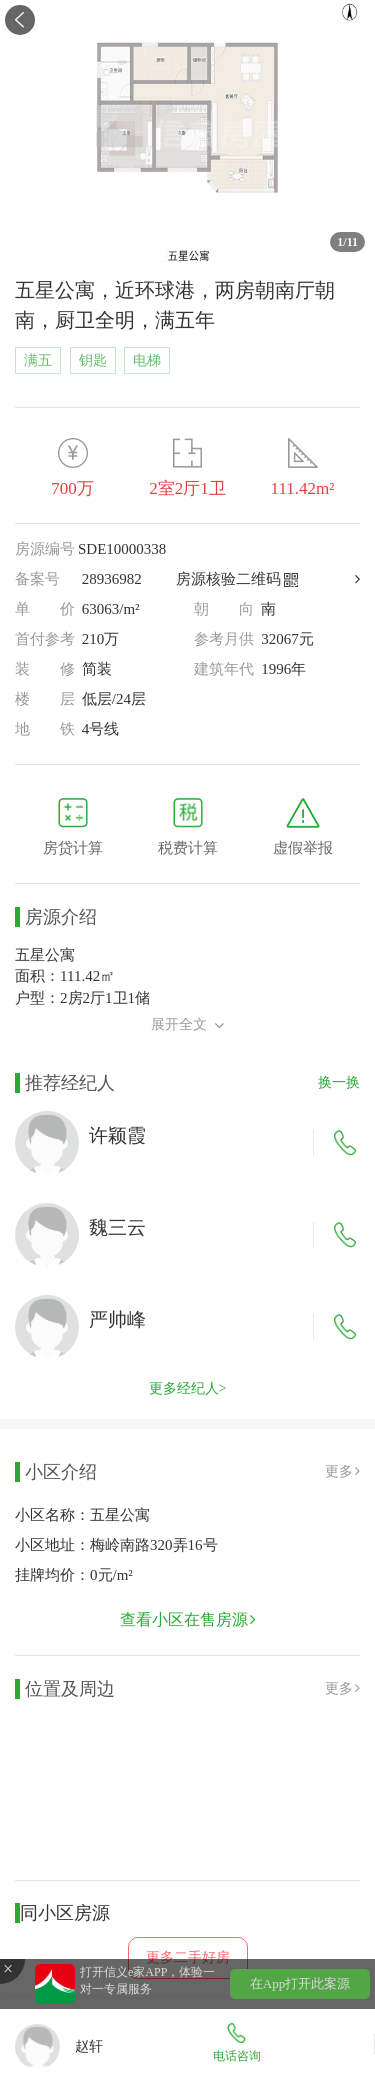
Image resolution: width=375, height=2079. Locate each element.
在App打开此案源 (300, 1983)
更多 (342, 1471)
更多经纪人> (188, 1388)
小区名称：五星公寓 (82, 1515)
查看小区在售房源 (188, 1619)
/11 (347, 242)
